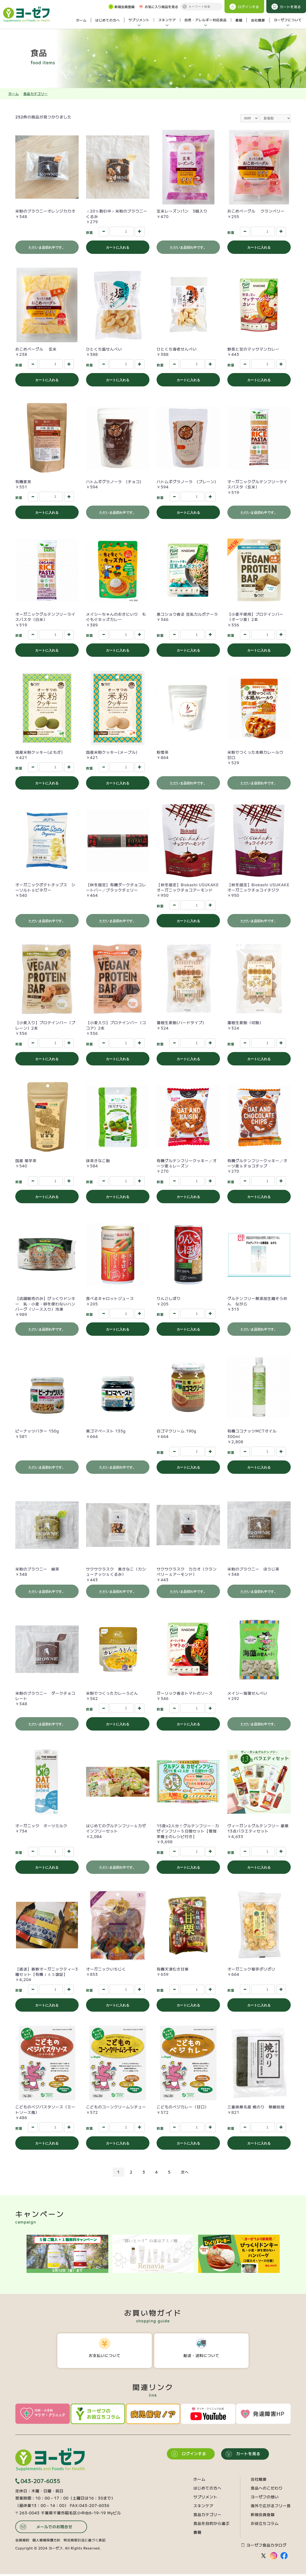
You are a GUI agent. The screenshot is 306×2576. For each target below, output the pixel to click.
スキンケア (167, 20)
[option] (67, 2258)
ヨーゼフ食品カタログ (263, 2547)
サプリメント (139, 20)
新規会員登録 (121, 6)
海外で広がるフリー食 (271, 2508)
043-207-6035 (37, 2485)
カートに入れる (117, 251)
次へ (185, 2177)
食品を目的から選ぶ (211, 2525)
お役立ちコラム (265, 2525)
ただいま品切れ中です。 (46, 251)
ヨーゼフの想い (265, 2500)
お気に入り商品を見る (158, 6)
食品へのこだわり (267, 2491)
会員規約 (22, 2543)
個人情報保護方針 (47, 2543)
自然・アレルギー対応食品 (206, 20)
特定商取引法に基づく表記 (85, 2543)
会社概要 (258, 20)
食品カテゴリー (35, 97)
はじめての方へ (107, 20)
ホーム (81, 20)
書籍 (238, 20)
